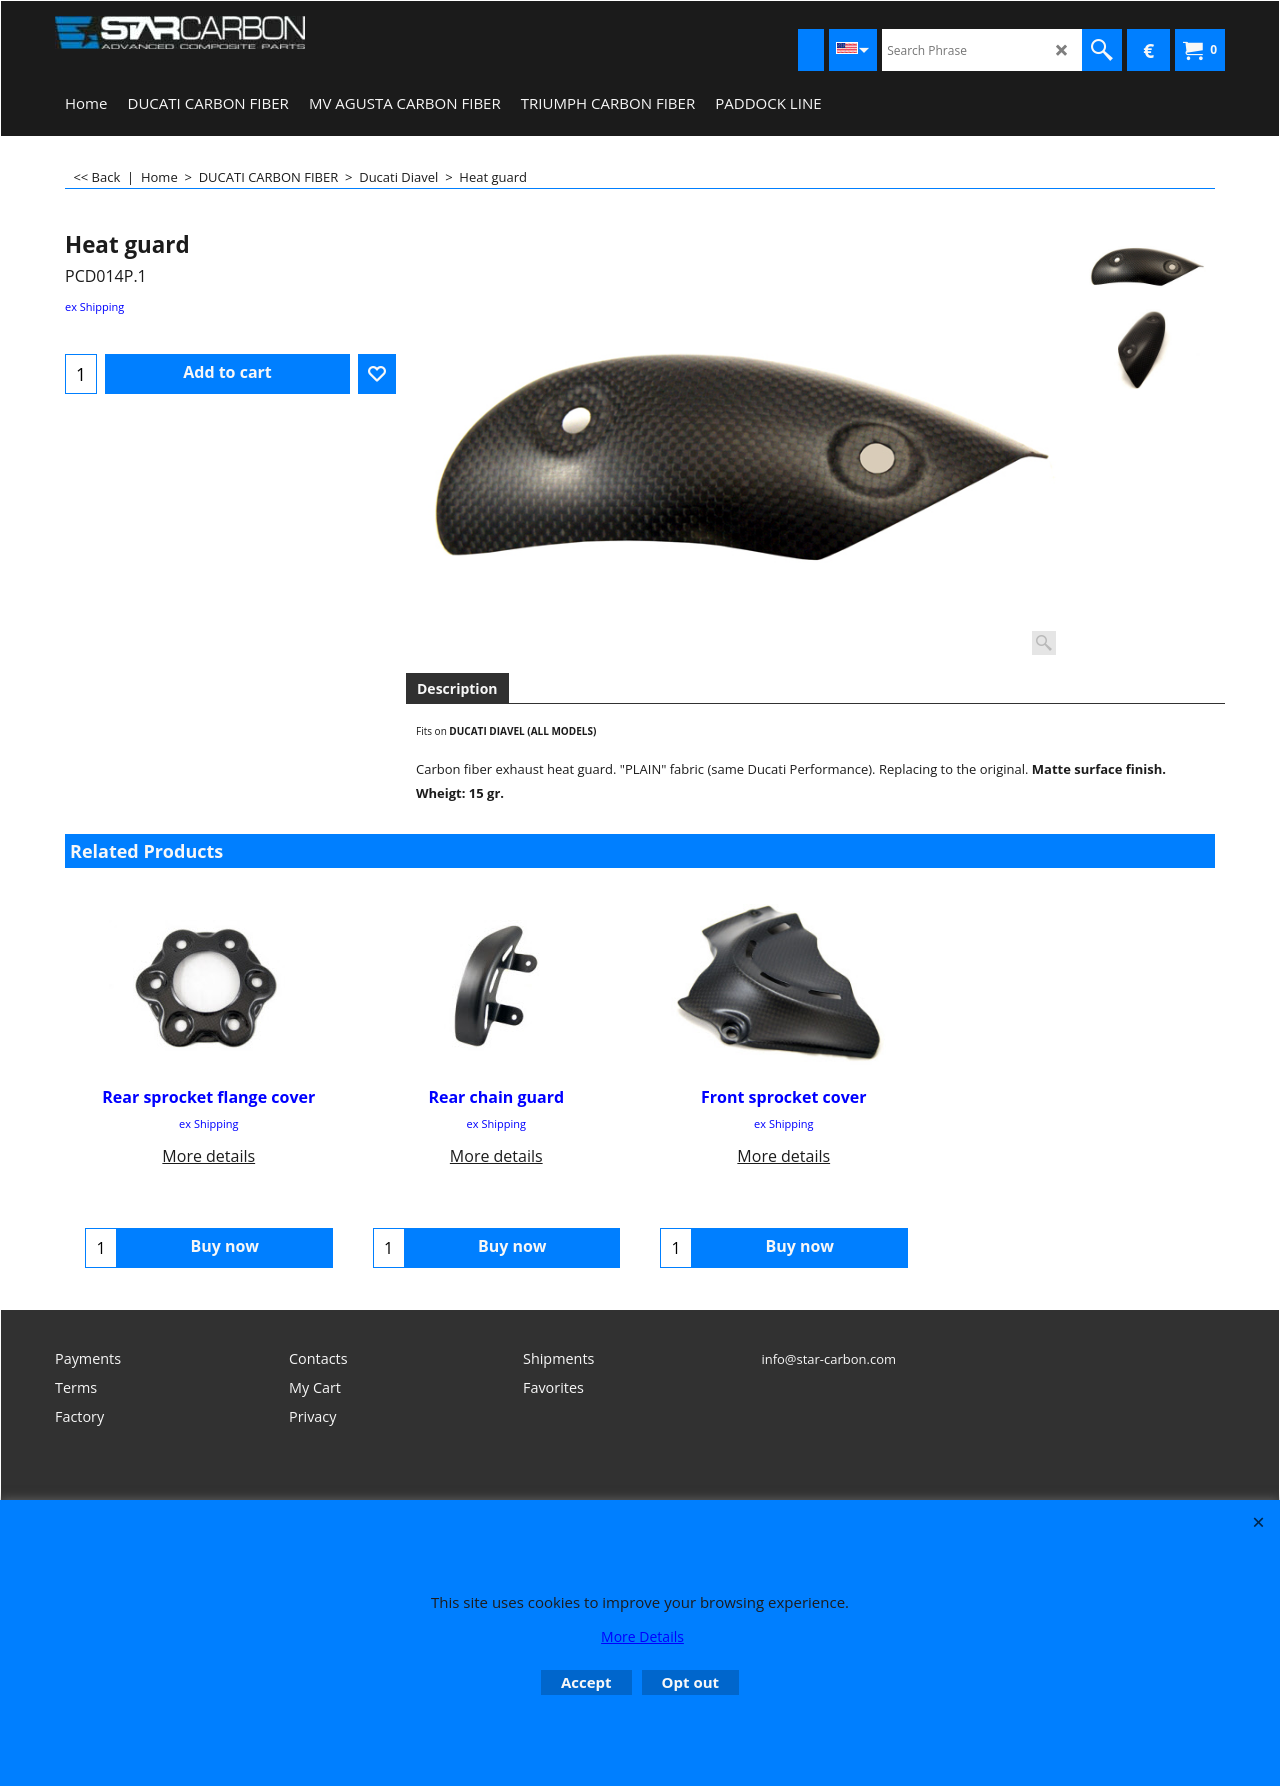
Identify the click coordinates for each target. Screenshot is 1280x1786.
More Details (642, 1636)
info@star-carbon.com (828, 1359)
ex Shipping (94, 306)
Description (457, 688)
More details (208, 1156)
